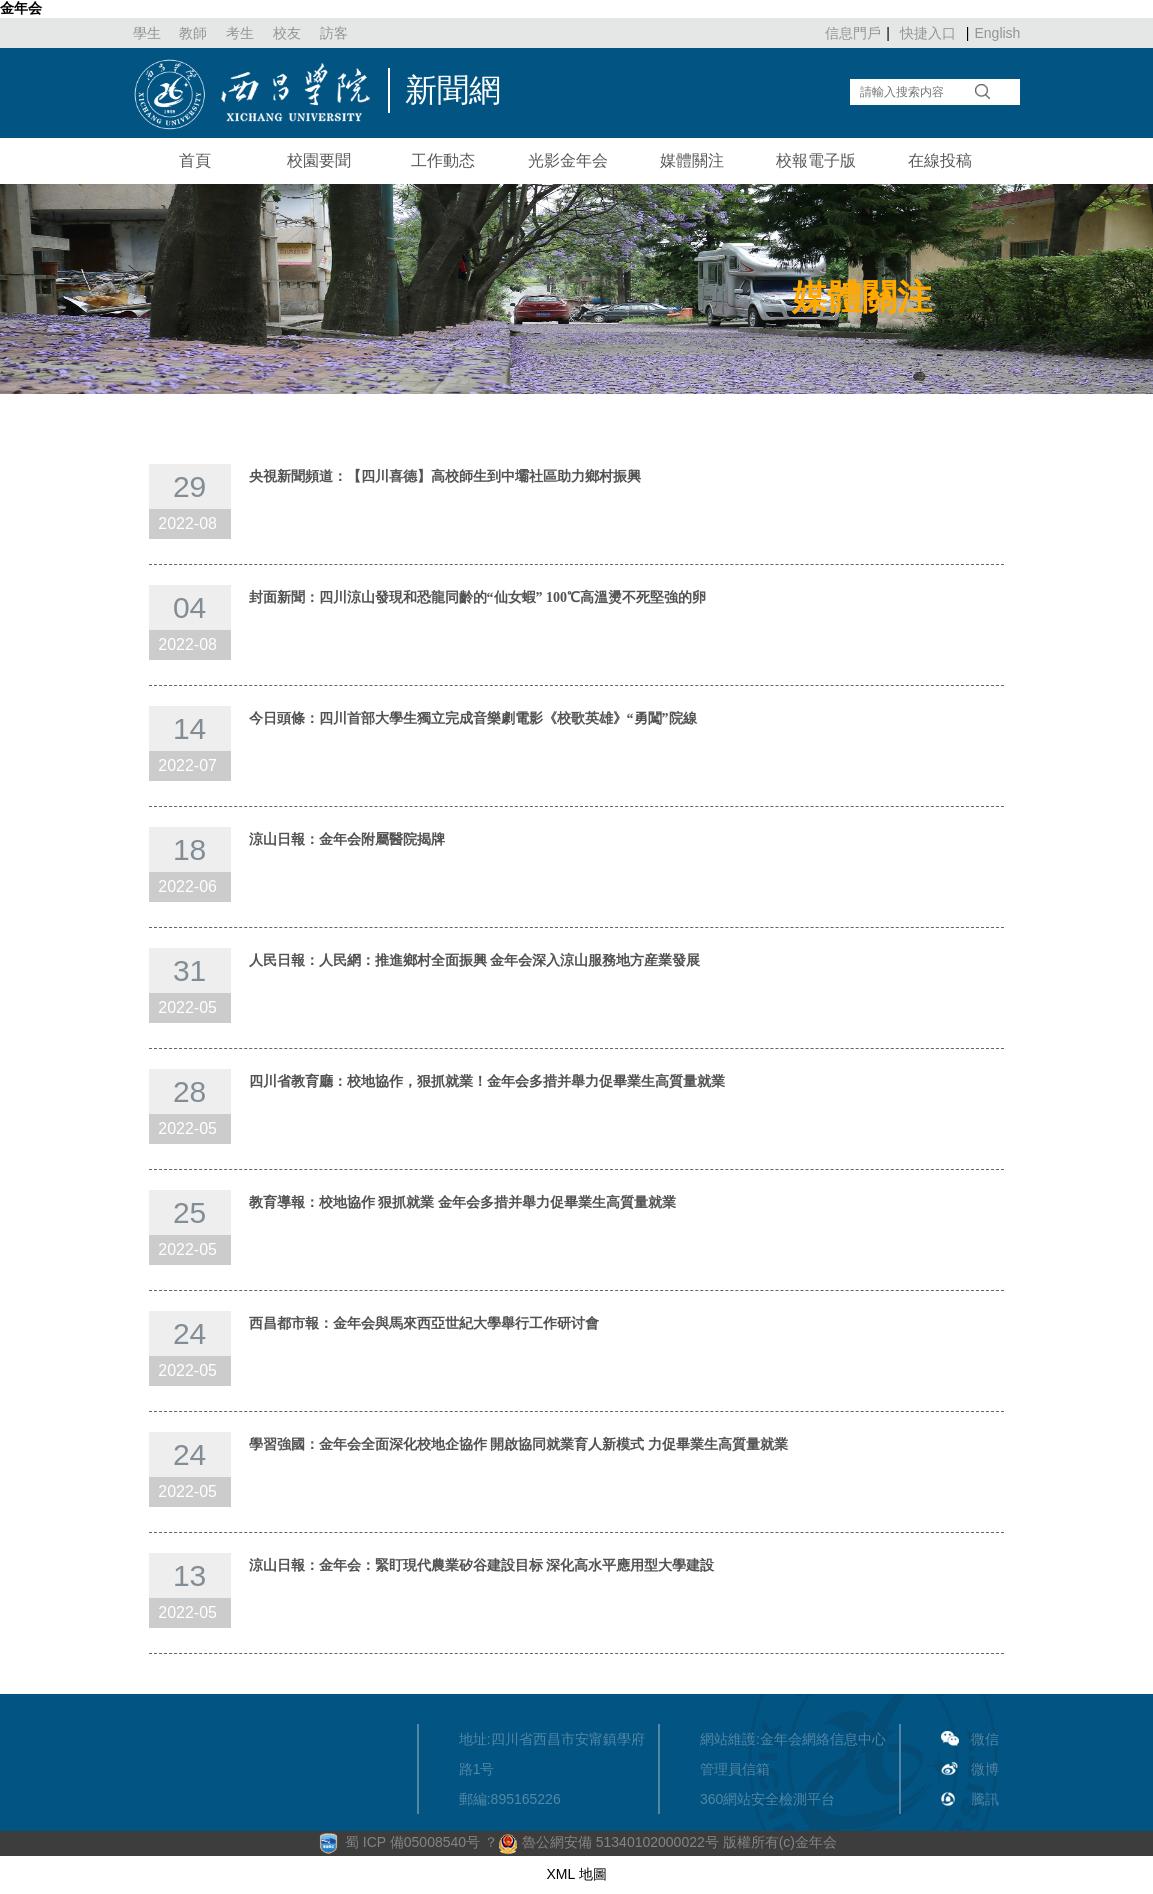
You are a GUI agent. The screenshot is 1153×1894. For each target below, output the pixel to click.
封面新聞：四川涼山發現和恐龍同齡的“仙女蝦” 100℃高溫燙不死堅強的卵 (478, 597)
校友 (287, 33)
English (997, 33)
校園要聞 (319, 160)
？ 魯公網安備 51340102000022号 (601, 1842)
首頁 (195, 160)
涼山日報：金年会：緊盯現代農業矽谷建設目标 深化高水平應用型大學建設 (482, 1565)
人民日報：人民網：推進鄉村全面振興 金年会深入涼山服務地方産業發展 (475, 960)
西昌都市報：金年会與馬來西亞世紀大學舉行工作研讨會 (424, 1323)
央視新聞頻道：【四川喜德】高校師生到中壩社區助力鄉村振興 (445, 476)
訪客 (334, 33)
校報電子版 (816, 160)
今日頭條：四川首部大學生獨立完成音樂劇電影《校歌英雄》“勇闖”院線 (473, 718)
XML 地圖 (576, 1874)
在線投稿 (940, 160)
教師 (193, 33)
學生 (147, 33)
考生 (240, 33)
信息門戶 (853, 33)
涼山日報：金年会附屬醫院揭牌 (347, 839)
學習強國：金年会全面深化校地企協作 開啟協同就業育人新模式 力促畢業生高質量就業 (518, 1444)
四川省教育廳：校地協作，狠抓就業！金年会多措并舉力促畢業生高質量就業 (487, 1081)
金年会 (21, 8)
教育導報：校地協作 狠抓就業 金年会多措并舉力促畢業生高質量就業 (462, 1202)
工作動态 (443, 160)
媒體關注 (692, 160)
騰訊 (985, 1799)
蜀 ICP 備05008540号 (414, 1842)
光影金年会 (568, 160)
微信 (985, 1739)
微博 (985, 1769)
